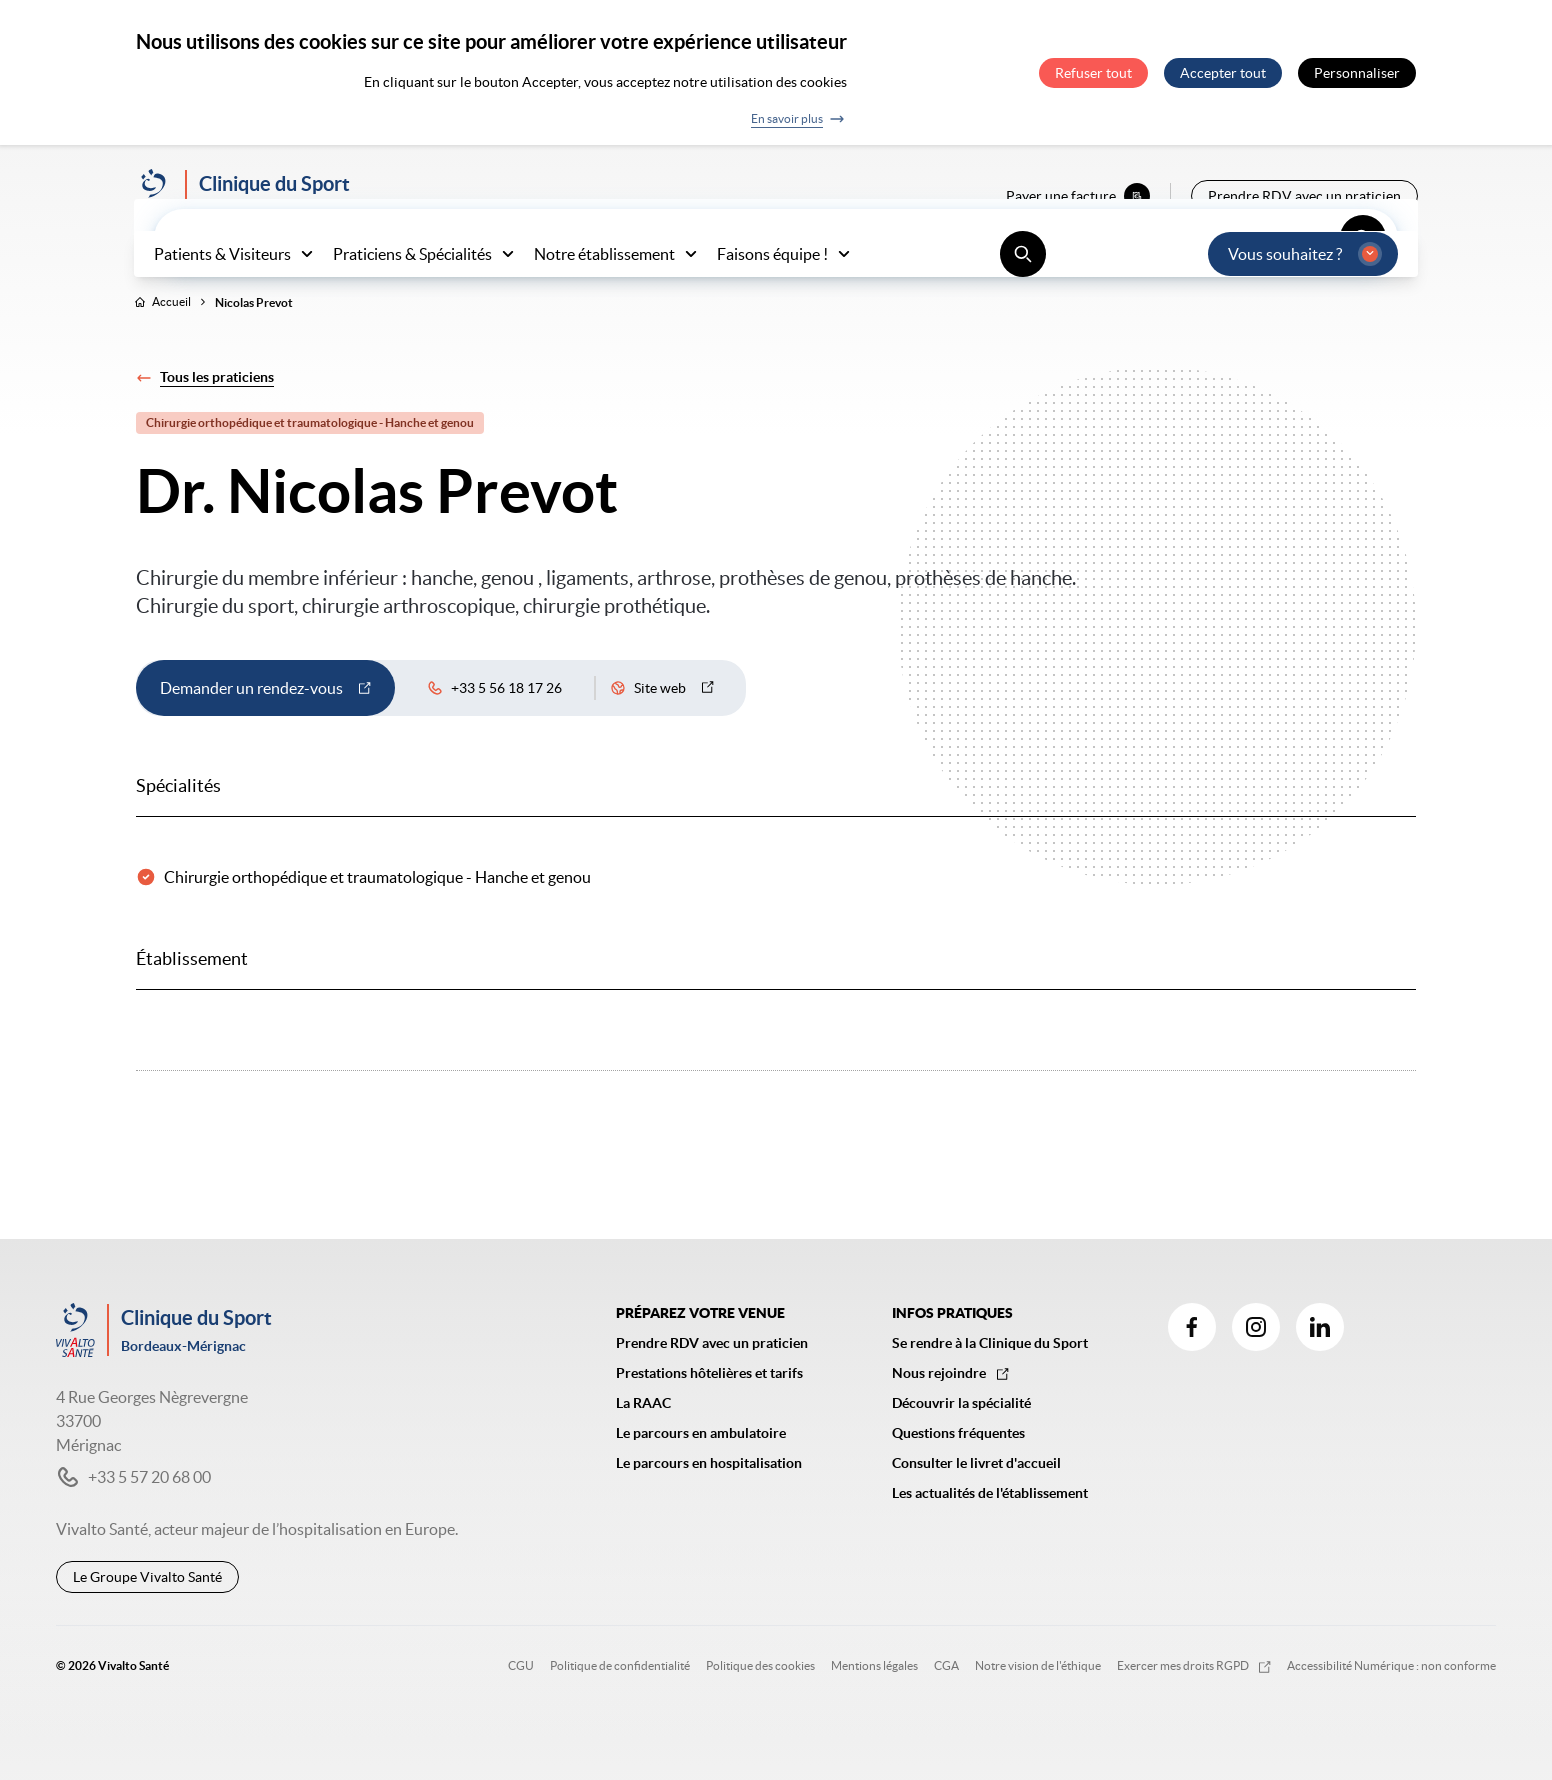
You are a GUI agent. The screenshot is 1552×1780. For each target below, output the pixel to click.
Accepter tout (1223, 73)
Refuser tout (1093, 73)
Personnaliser (1357, 73)
